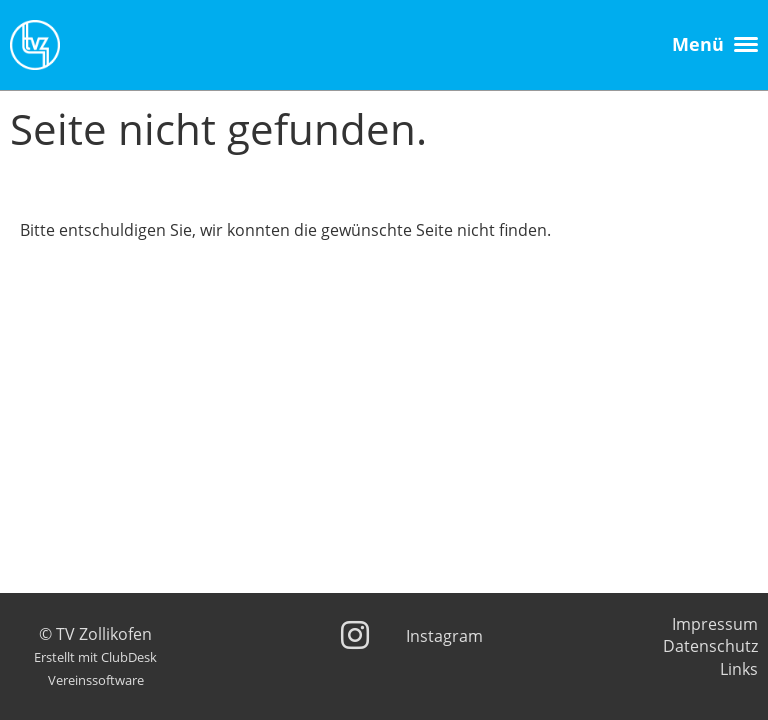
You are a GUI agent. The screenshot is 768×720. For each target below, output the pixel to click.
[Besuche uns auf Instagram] (355, 634)
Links (739, 669)
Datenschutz (710, 646)
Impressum (715, 624)
